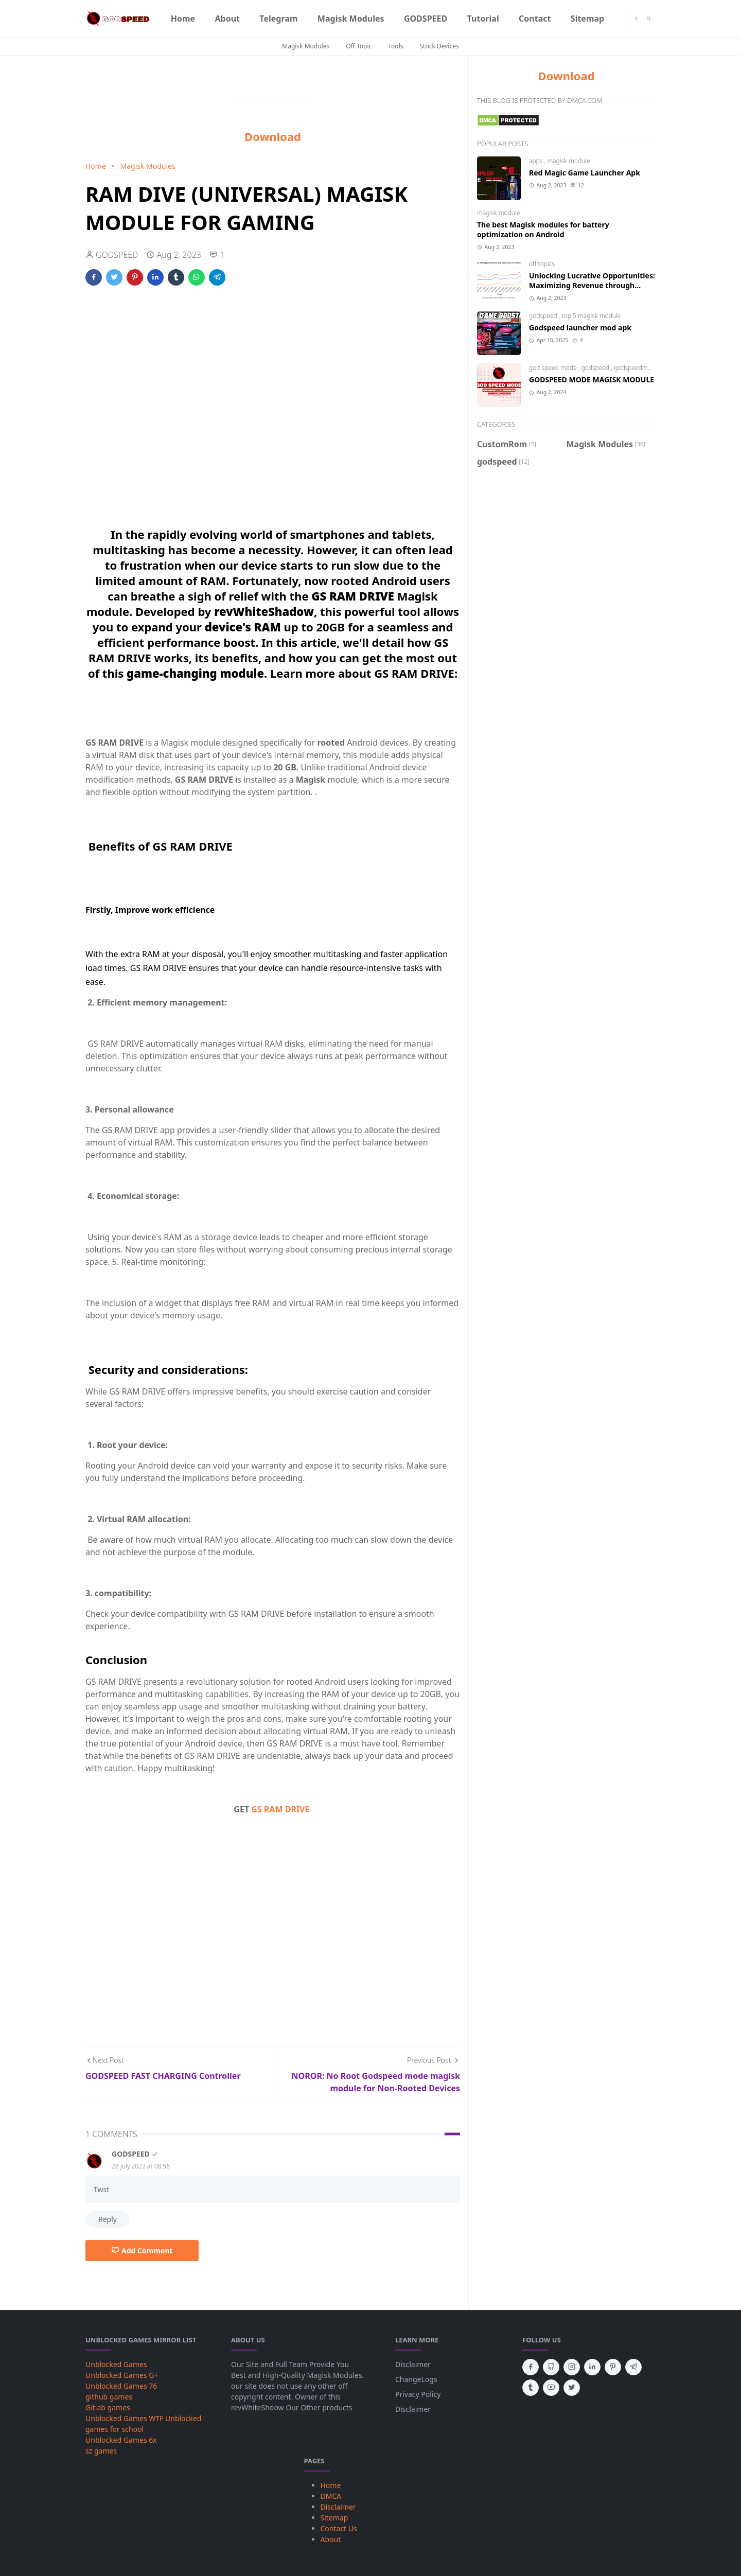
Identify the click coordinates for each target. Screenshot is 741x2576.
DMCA (331, 2496)
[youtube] (551, 2387)
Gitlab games (107, 2407)
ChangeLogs (416, 2379)
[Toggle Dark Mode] (636, 18)
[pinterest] (613, 2367)
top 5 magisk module (591, 315)
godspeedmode (636, 367)
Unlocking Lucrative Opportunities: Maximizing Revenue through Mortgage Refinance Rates (592, 285)
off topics (542, 263)
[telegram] (633, 2367)
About (331, 2539)
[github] (551, 2367)
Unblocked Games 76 (121, 2386)
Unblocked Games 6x (121, 2440)
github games (108, 2397)
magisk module (568, 160)
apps (536, 160)
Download (272, 136)
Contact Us (339, 2528)
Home (331, 2485)
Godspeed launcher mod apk (580, 327)
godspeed (544, 315)
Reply (107, 2219)
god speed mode (553, 367)
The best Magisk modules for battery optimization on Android (543, 229)
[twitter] (571, 2387)
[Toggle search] (649, 18)
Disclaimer (413, 2364)
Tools (395, 46)
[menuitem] (183, 18)
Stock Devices (438, 46)
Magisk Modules (305, 46)
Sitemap (334, 2517)
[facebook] (530, 2367)
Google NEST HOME (272, 99)
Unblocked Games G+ (121, 2375)
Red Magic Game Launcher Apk (584, 173)
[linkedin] (592, 2367)
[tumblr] (530, 2387)
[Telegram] (620, 18)
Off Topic (359, 46)
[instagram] (571, 2367)
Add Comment (142, 2250)
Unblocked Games (116, 2364)
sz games (101, 2451)
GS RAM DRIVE (280, 1809)
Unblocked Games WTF (124, 2418)
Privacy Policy (417, 2394)
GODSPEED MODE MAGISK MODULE (591, 379)
